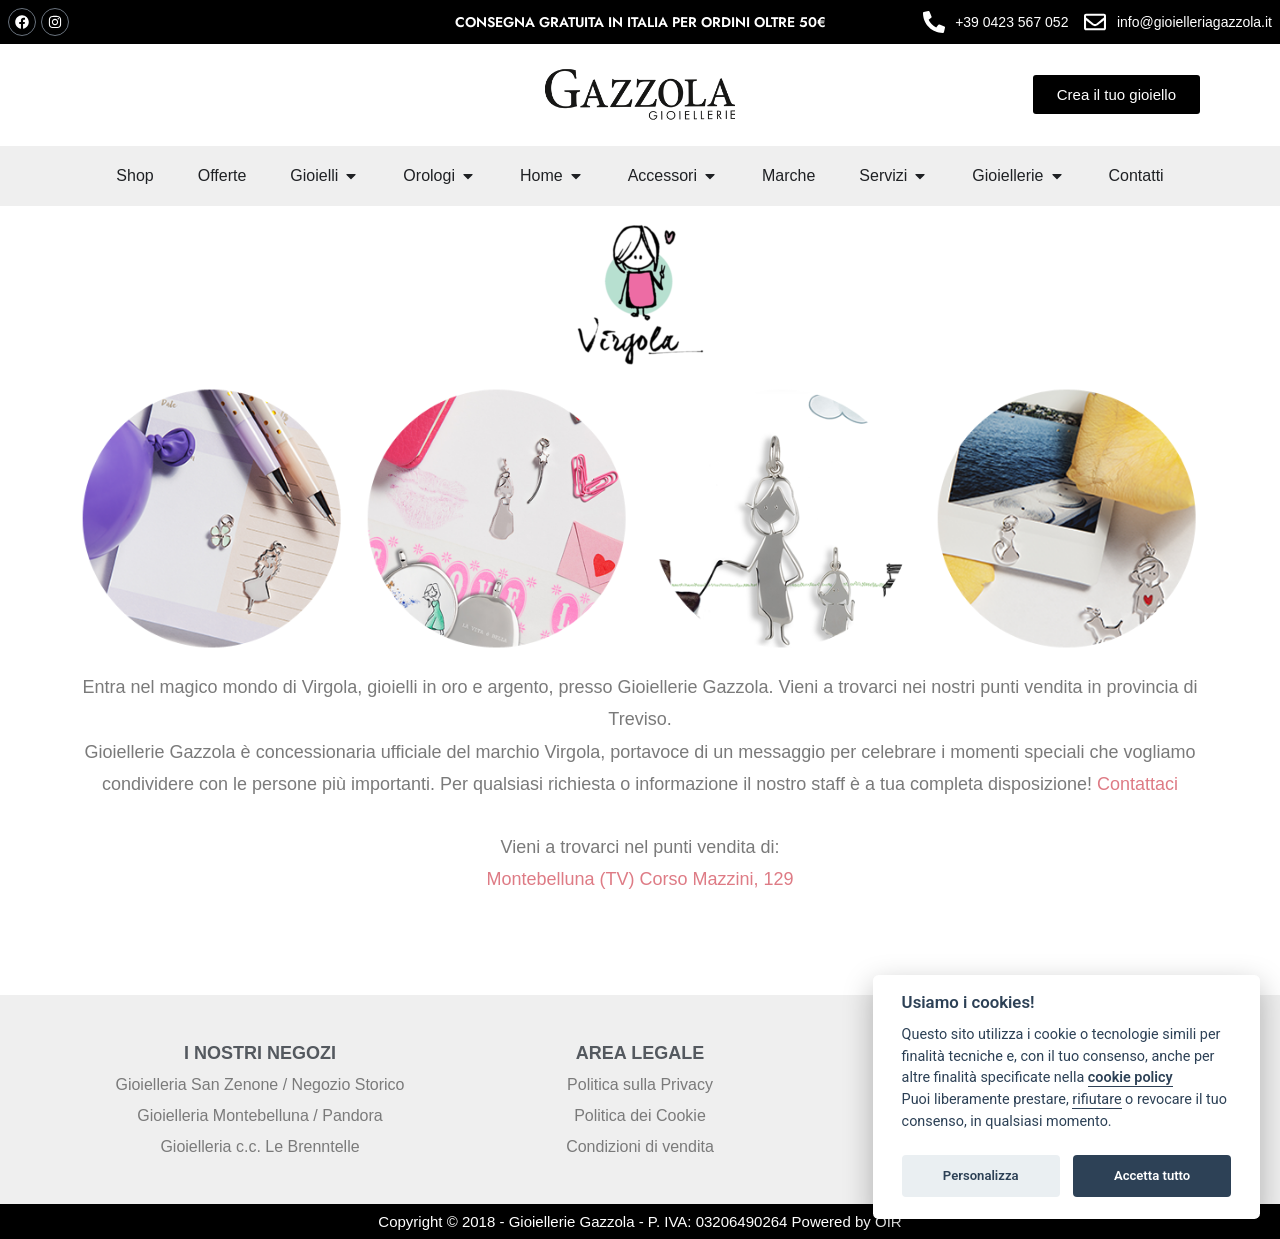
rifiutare (1096, 1099)
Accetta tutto (1152, 1175)
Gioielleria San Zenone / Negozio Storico (259, 1084)
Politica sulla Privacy (640, 1084)
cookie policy (1130, 1077)
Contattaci (1135, 784)
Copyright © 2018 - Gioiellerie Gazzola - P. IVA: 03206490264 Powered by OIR (639, 1221)
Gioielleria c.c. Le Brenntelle (259, 1146)
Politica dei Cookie (640, 1115)
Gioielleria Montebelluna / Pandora (259, 1115)
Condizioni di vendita (640, 1146)
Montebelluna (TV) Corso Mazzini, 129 (639, 879)
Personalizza (981, 1175)
